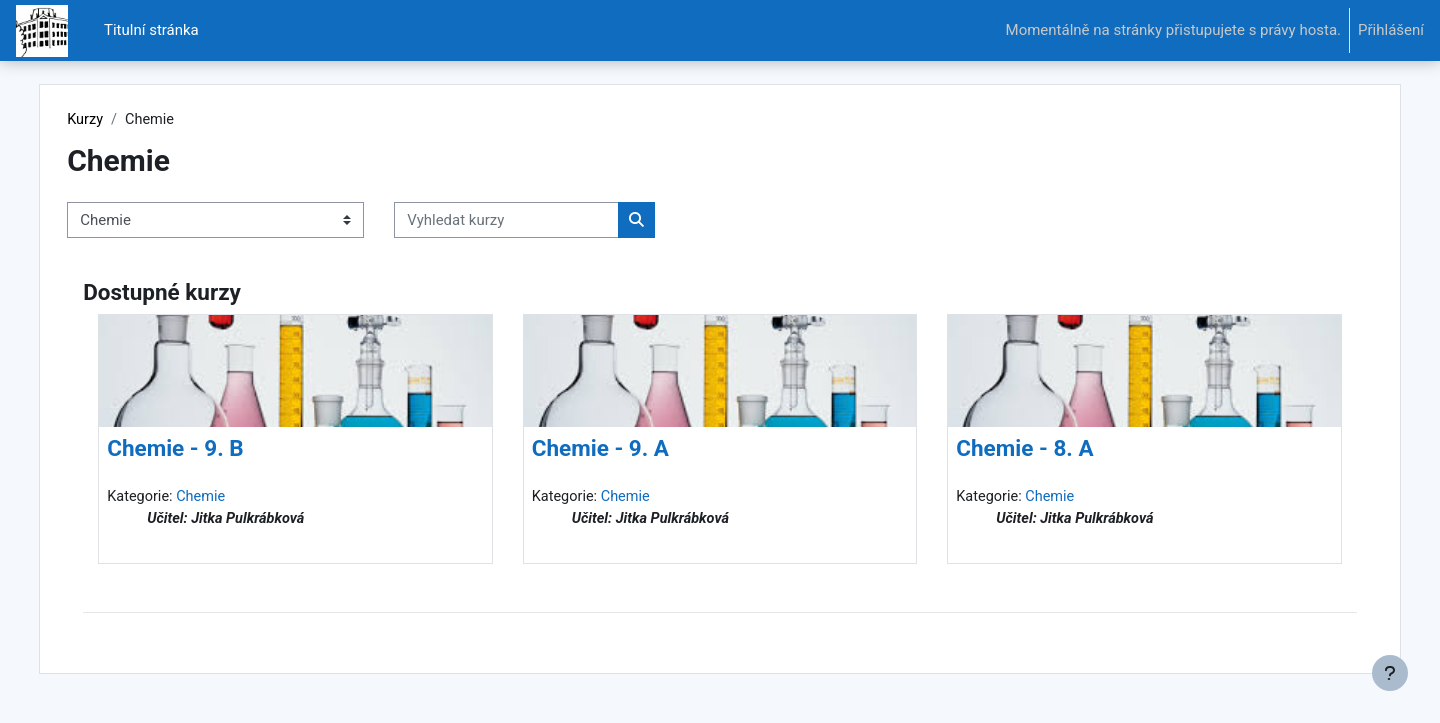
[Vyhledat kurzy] (549, 221)
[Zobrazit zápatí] (1390, 673)
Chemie (246, 498)
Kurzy (128, 120)
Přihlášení (1391, 30)
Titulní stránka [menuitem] (151, 30)
